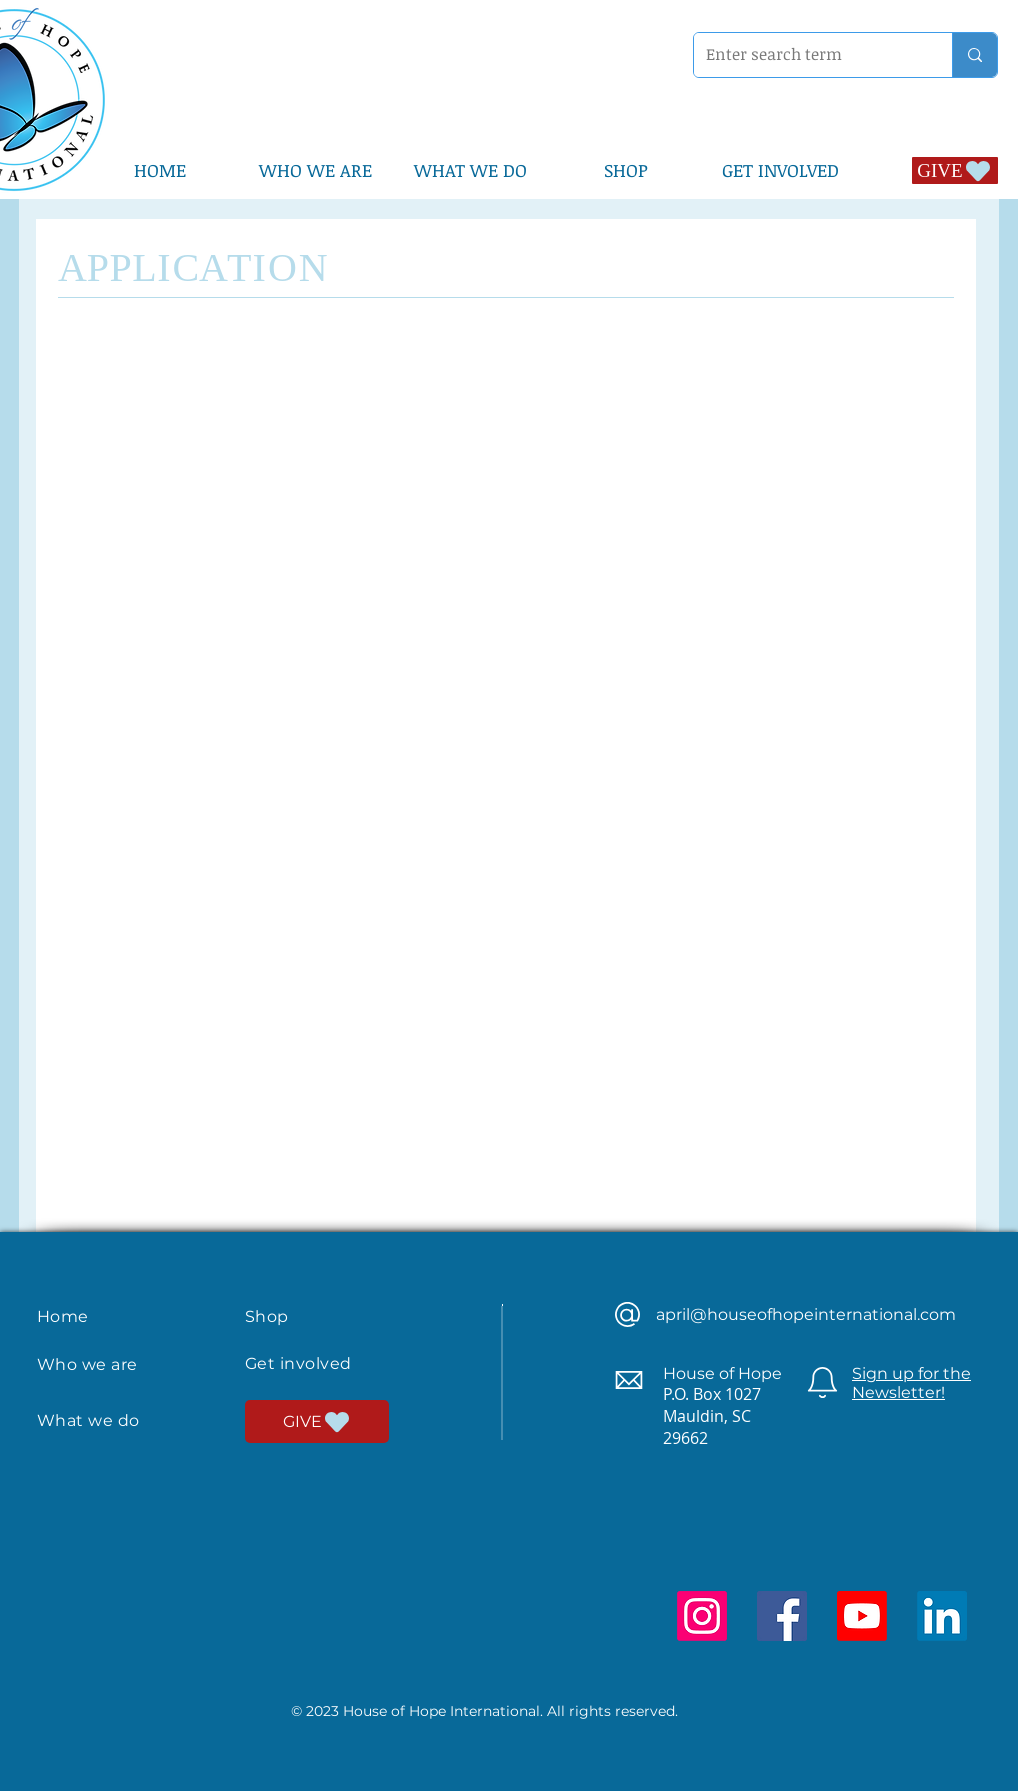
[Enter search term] (808, 55)
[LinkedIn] (942, 1616)
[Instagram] (702, 1616)
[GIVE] (955, 170)
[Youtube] (862, 1616)
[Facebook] (782, 1616)
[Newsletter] (822, 1382)
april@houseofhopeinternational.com (806, 1314)
